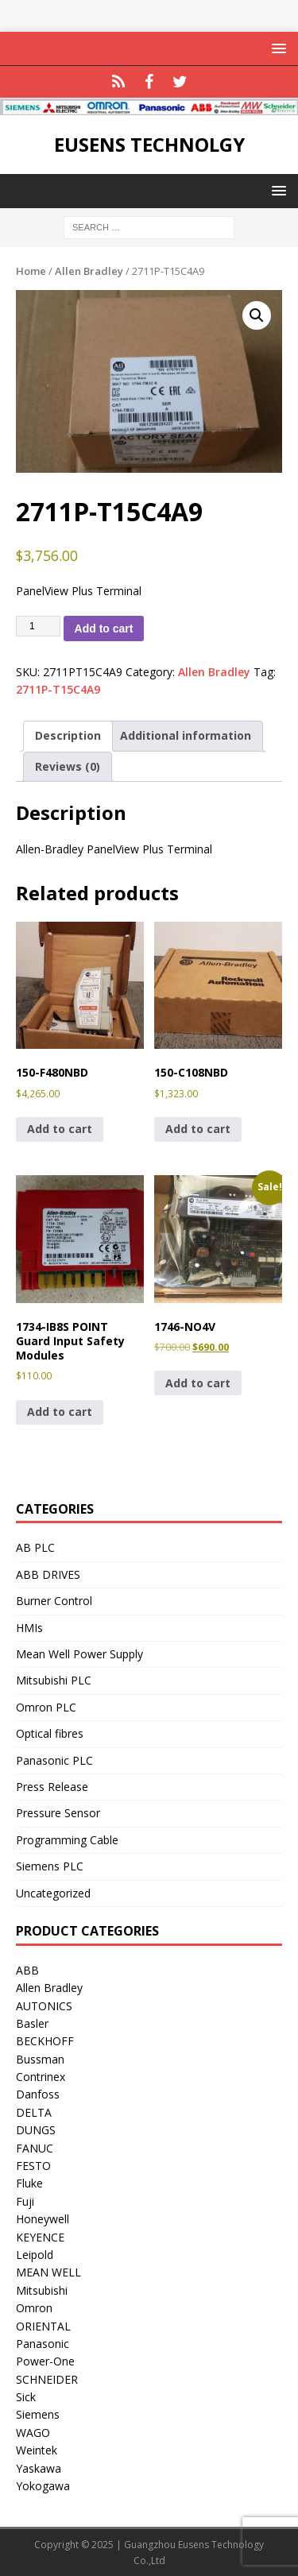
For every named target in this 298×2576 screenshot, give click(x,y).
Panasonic (42, 2343)
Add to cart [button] (59, 1128)
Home (31, 271)
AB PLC (35, 1547)
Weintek (36, 2450)
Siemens (38, 2414)
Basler (32, 2023)
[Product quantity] (38, 626)
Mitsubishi (42, 2290)
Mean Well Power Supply (79, 1653)
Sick (26, 2396)
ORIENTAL (43, 2326)
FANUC (34, 2148)
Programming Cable (67, 1839)
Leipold (34, 2254)
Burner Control (54, 1600)
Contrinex (40, 2076)
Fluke (29, 2183)
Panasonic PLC (54, 1760)
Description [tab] (68, 735)
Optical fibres (49, 1733)
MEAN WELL (48, 2272)
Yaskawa (38, 2468)
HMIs (29, 1627)
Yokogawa (43, 2485)
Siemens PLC (49, 1866)
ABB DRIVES (48, 1574)
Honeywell (42, 2218)
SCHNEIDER (47, 2379)
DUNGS (36, 2129)
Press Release (52, 1786)
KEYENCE (40, 2237)
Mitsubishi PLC (53, 1680)
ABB (27, 1970)
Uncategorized (53, 1893)
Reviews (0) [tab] (67, 766)
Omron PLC (46, 1707)
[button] (256, 315)
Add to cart (104, 628)
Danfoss (38, 2094)
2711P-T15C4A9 (58, 689)
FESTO (33, 2165)
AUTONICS (44, 2005)
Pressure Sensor (58, 1812)
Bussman (40, 2059)
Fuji (25, 2201)
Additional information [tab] (185, 735)
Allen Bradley (89, 271)
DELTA (34, 2112)
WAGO (33, 2432)
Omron (34, 2307)
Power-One (45, 2361)
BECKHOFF (45, 2040)
